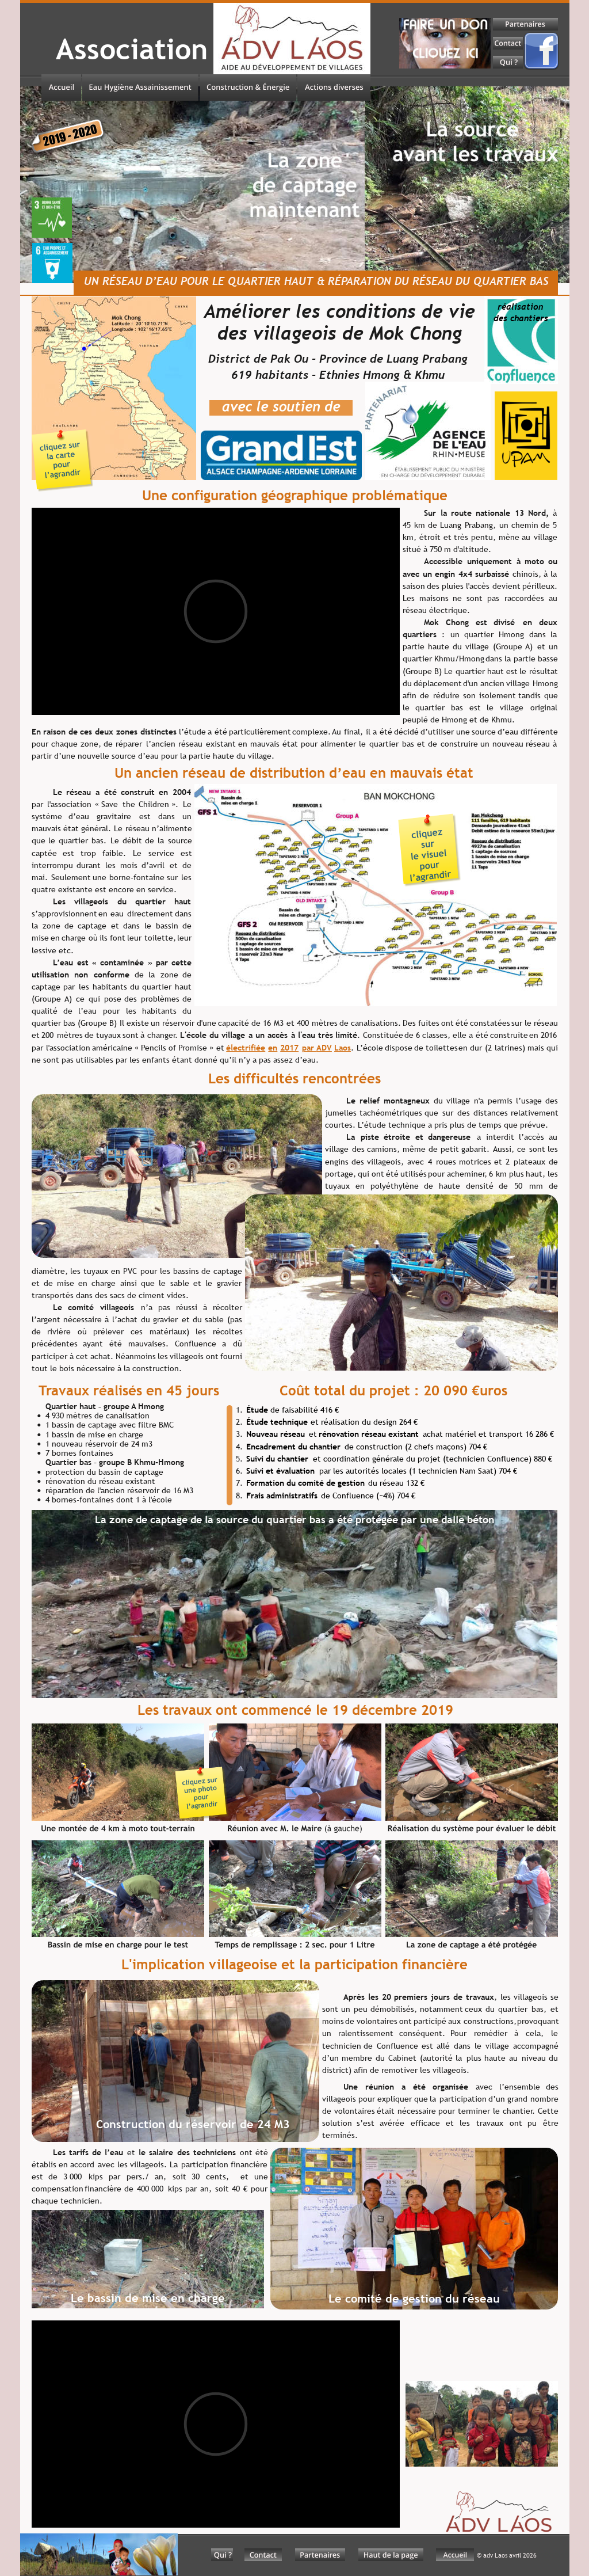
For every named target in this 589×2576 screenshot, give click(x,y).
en (272, 1047)
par (309, 1047)
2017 (289, 1047)
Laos (342, 1047)
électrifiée (245, 1047)
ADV (324, 1047)
